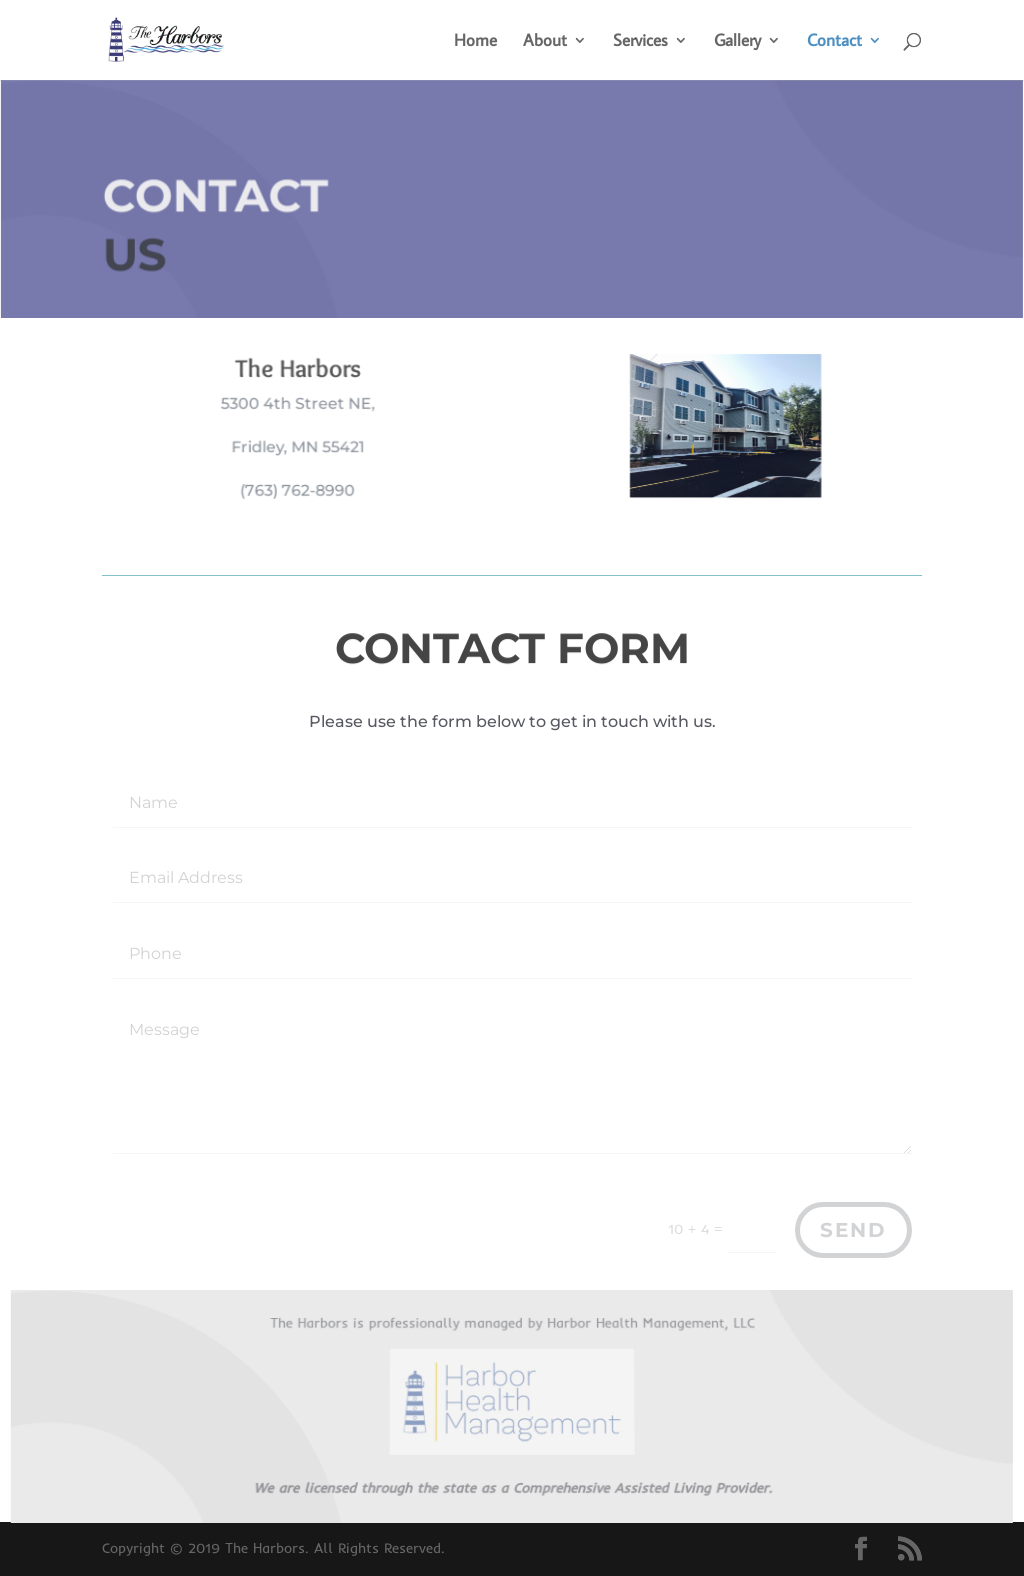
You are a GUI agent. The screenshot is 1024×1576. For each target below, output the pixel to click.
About (545, 42)
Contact (834, 42)
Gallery (737, 42)
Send (853, 1230)
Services (640, 42)
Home (475, 42)
